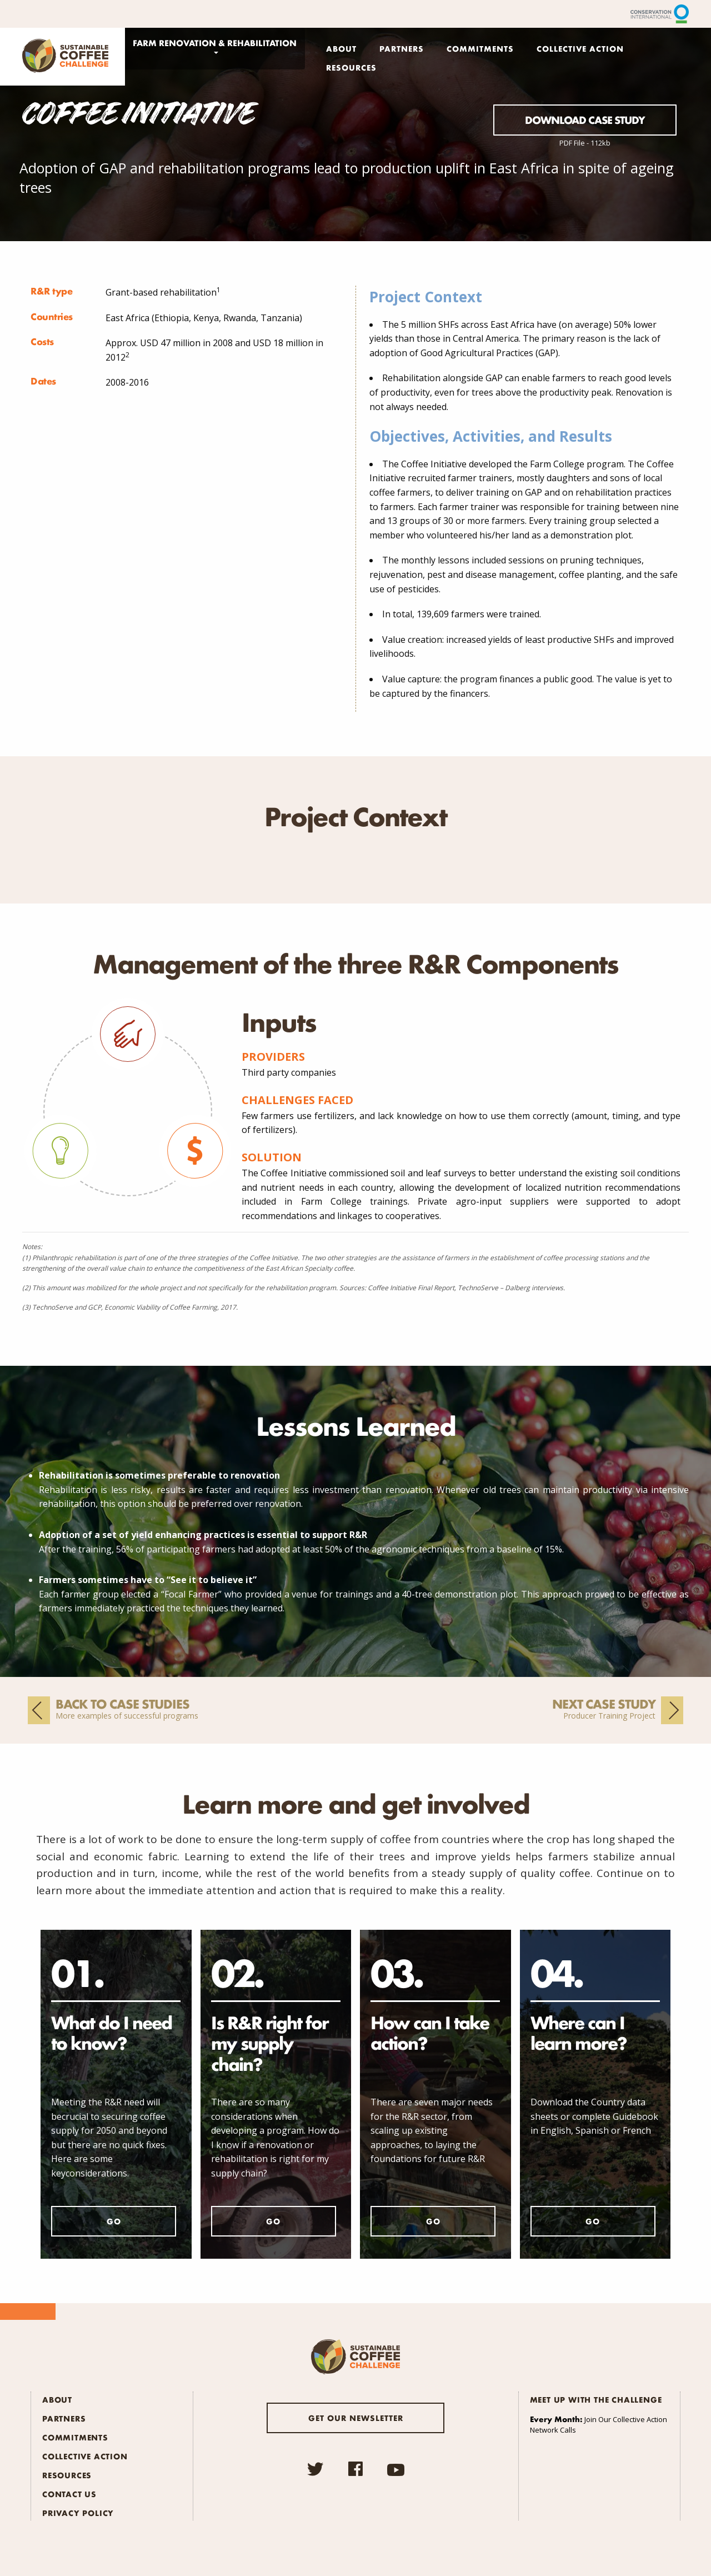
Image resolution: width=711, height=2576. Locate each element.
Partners (401, 48)
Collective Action (580, 48)
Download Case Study (585, 120)
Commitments (480, 48)
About (341, 48)
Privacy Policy (78, 2513)
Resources (351, 67)
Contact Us (69, 2494)
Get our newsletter (355, 2418)
